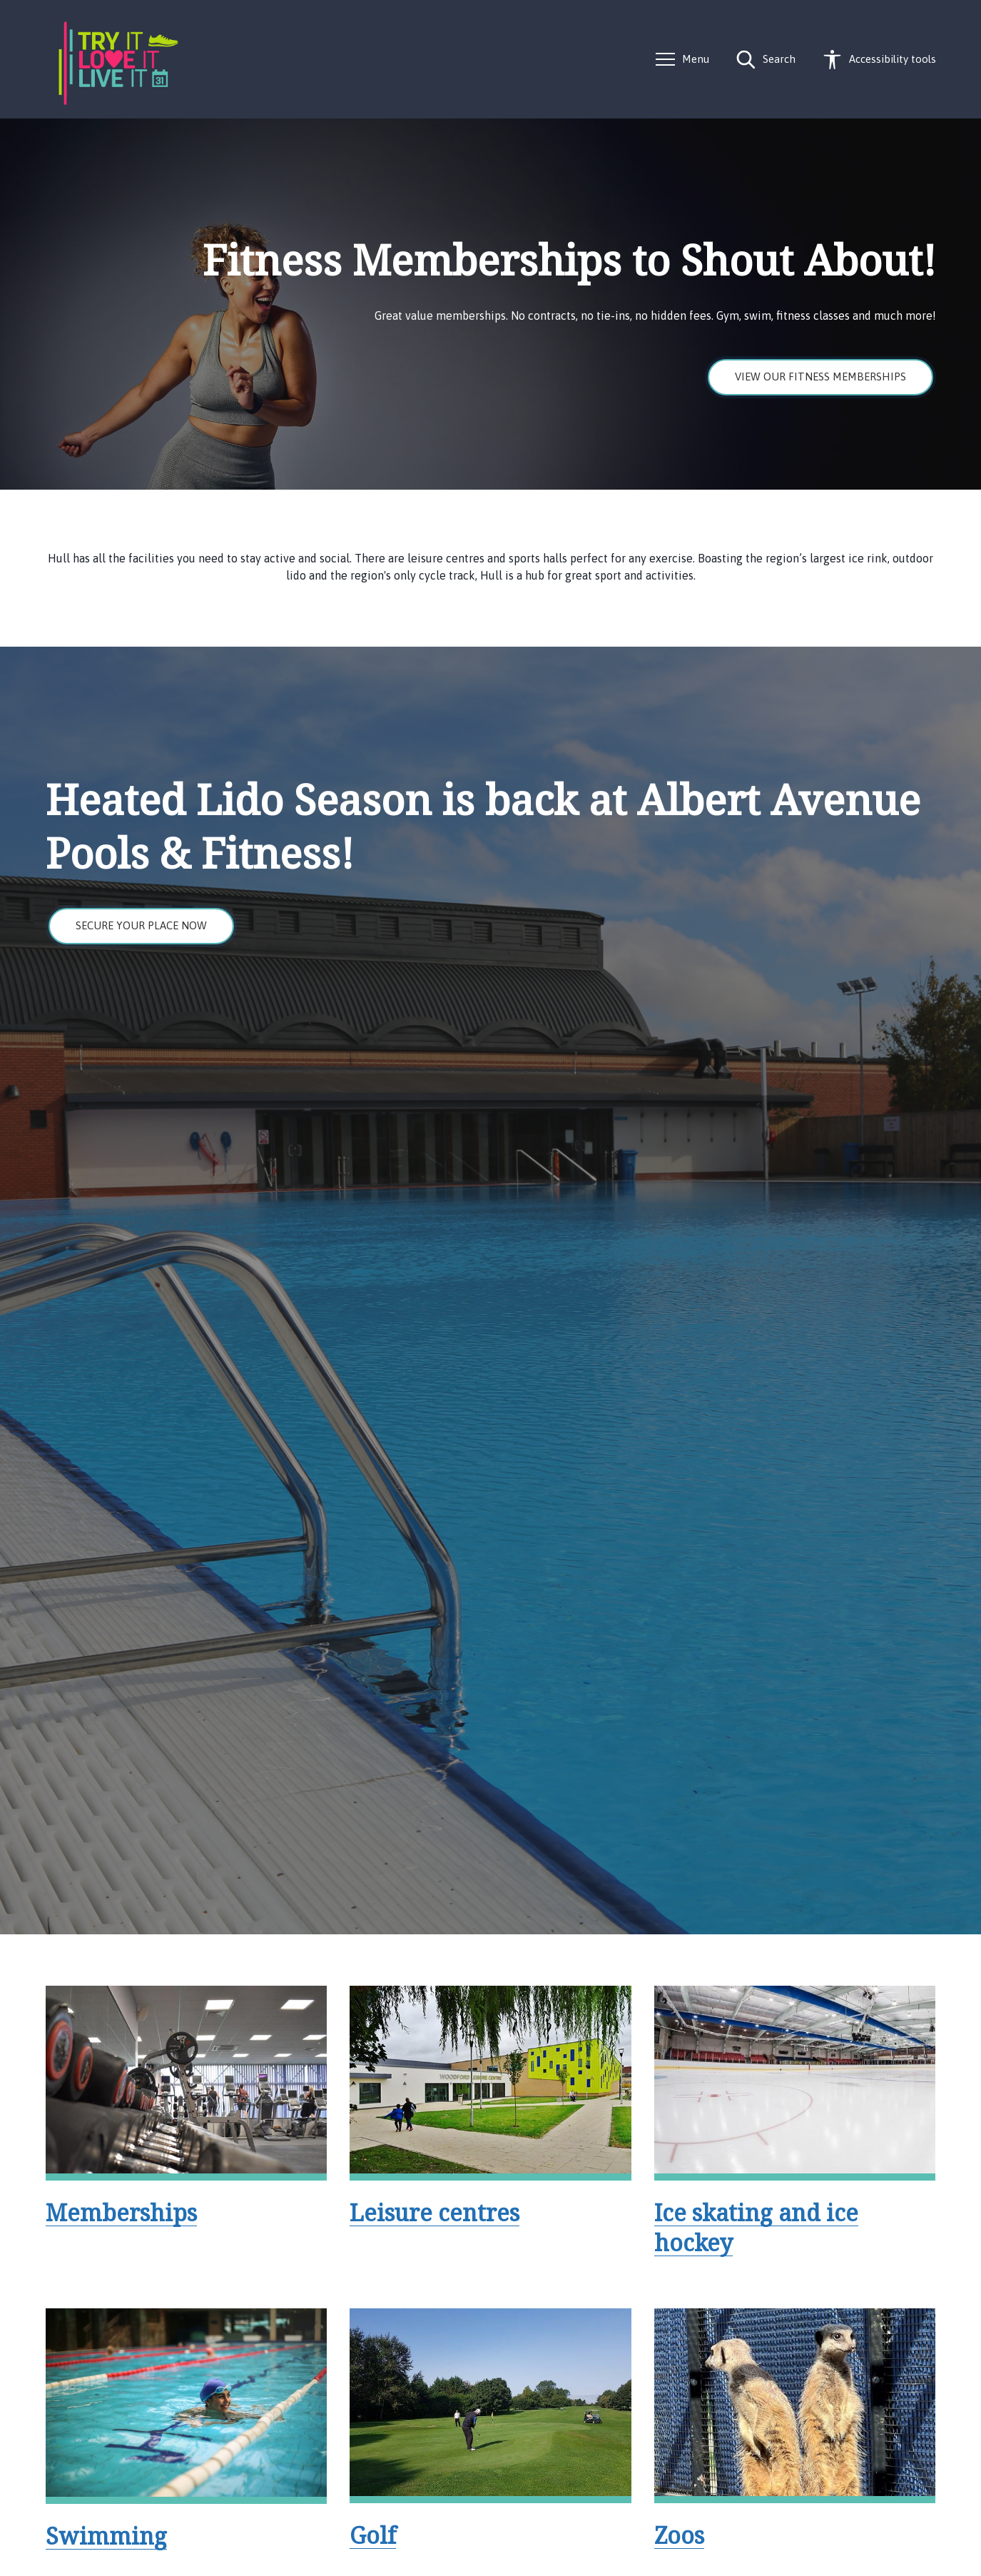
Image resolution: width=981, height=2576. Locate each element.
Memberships (121, 2212)
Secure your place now (141, 925)
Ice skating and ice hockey (756, 2227)
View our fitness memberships (820, 376)
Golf (373, 2535)
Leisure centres (434, 2212)
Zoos (679, 2535)
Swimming (106, 2535)
